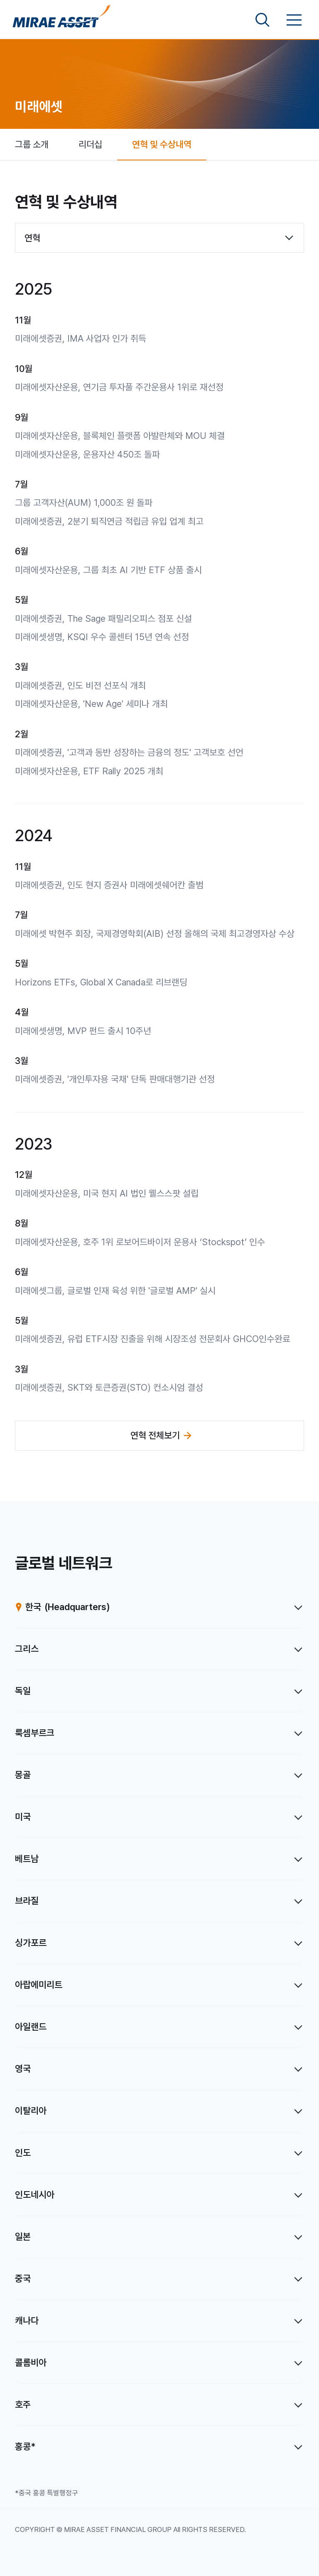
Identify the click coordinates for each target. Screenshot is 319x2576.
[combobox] (159, 238)
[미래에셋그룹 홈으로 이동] (61, 20)
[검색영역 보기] (262, 19)
